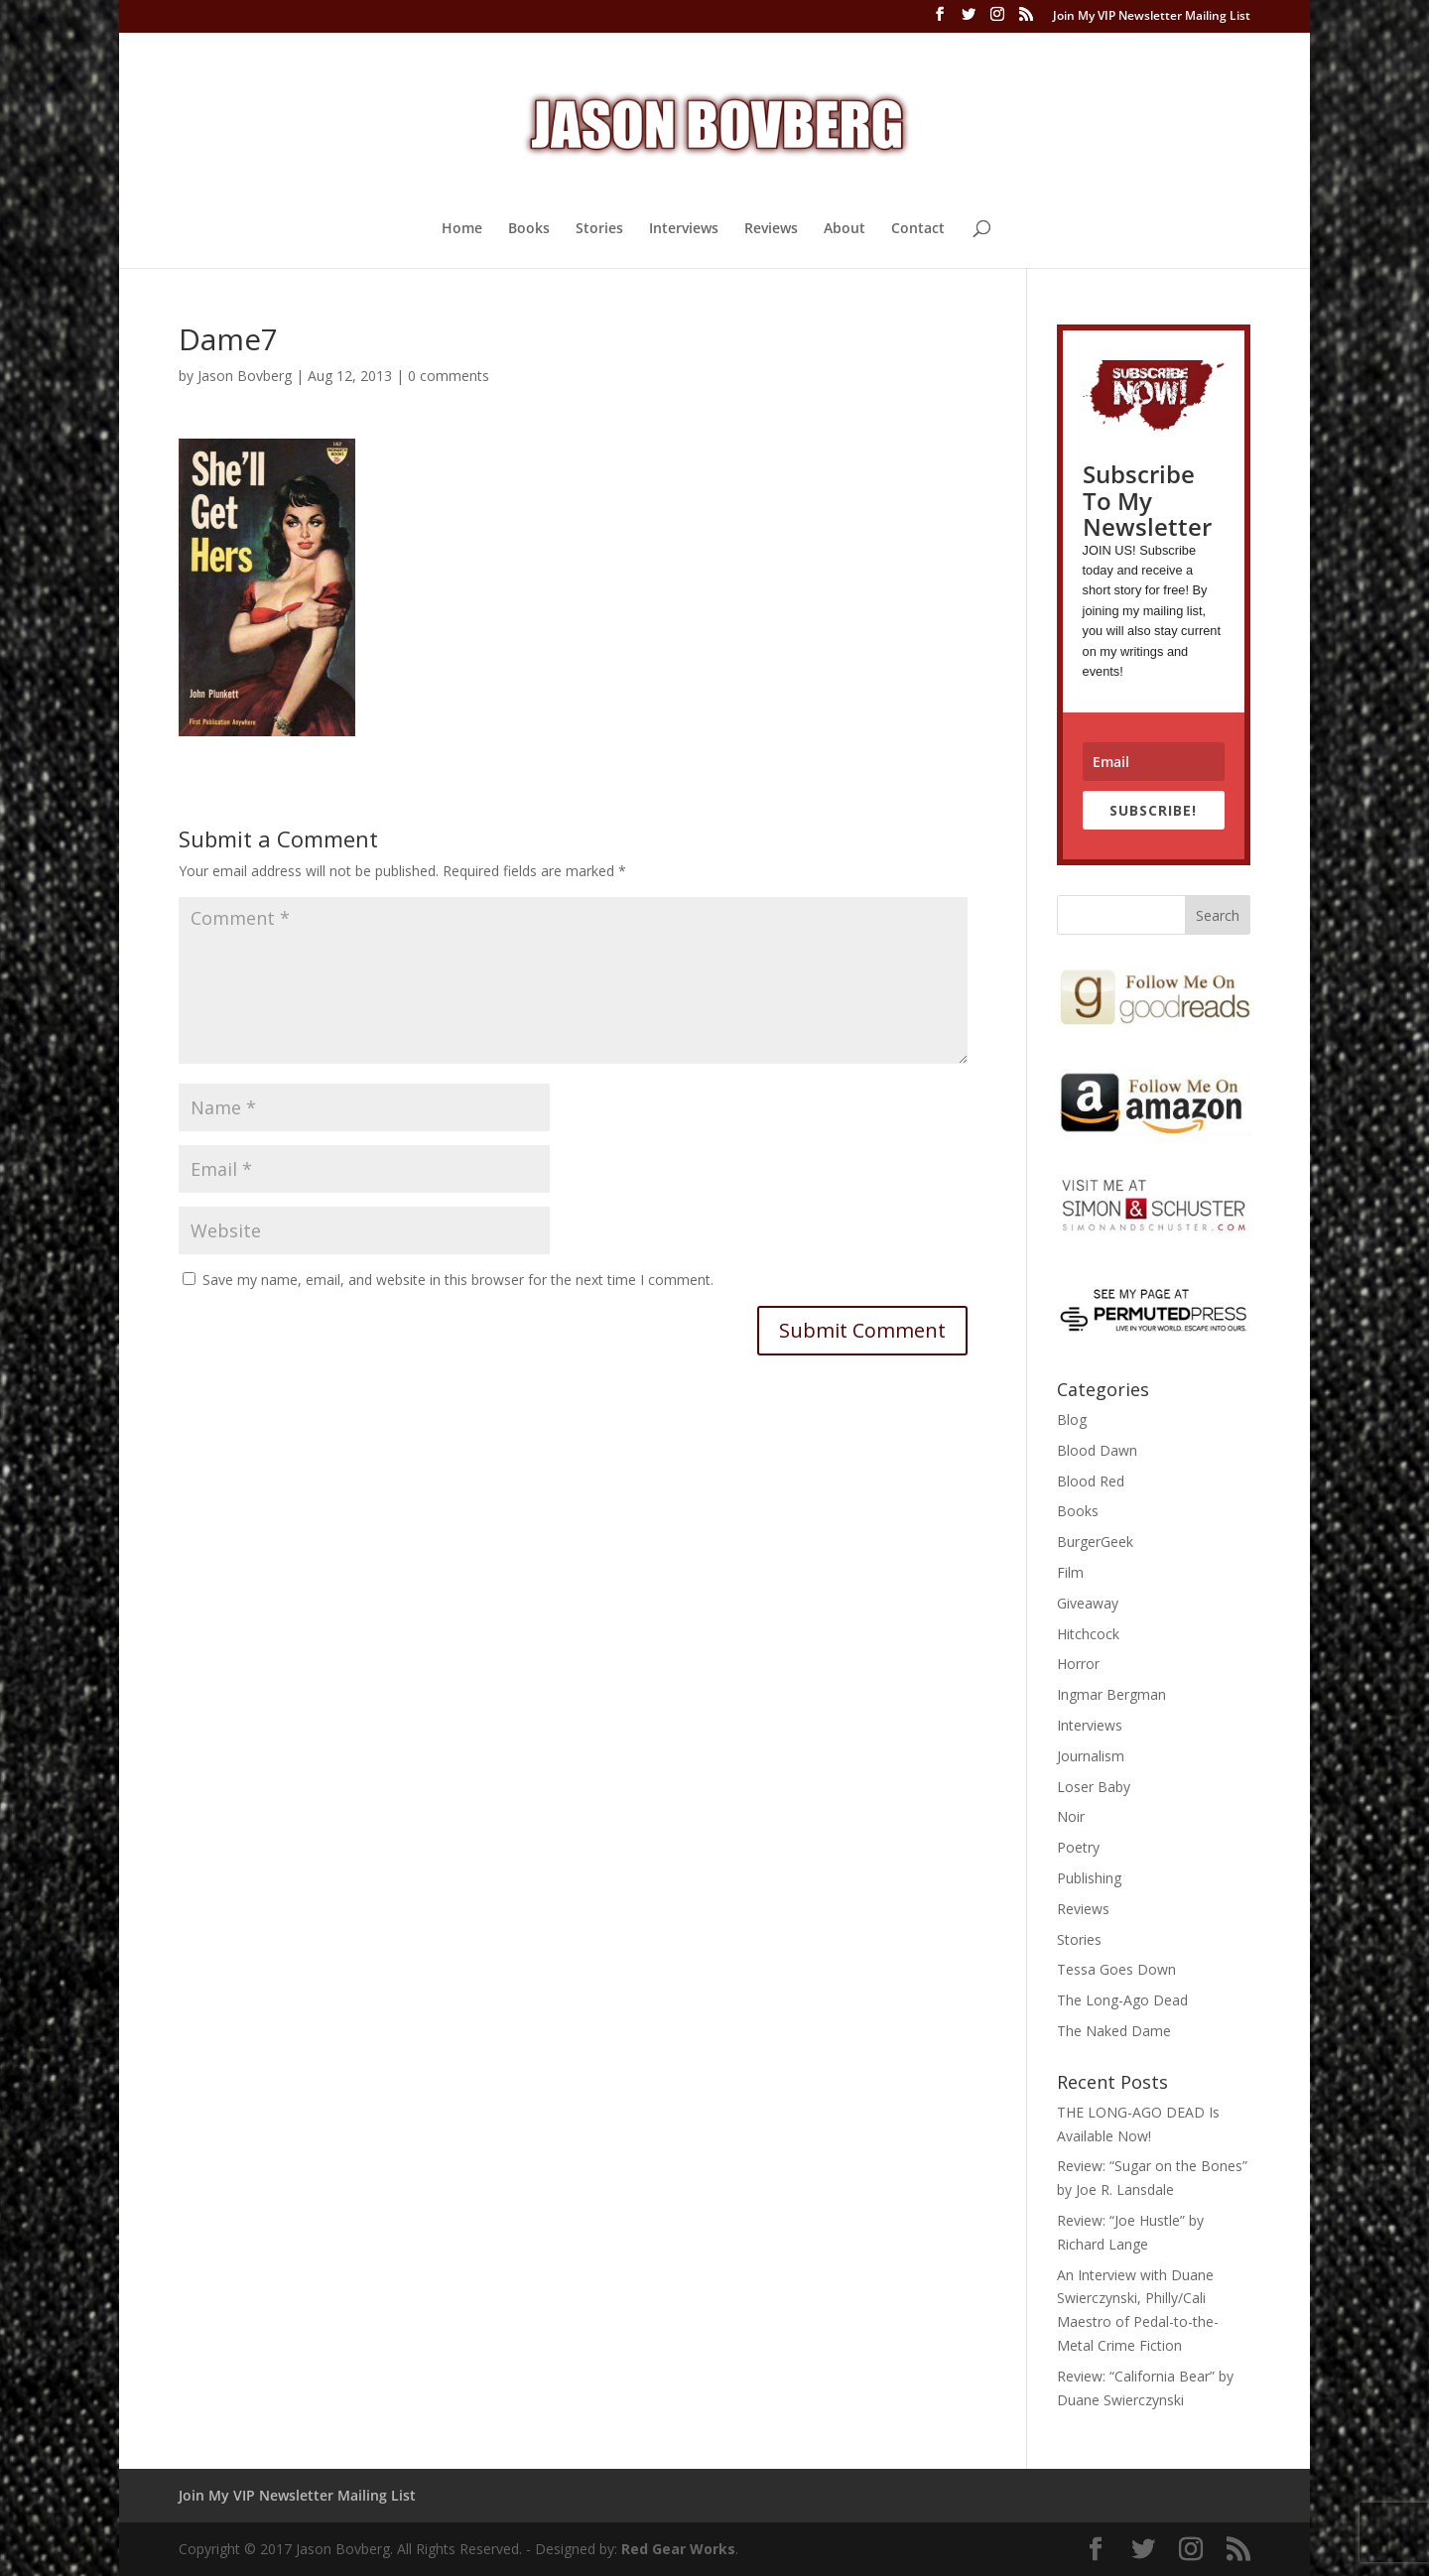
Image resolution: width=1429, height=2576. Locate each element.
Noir (1071, 1816)
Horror (1078, 1663)
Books (529, 229)
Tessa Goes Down (1116, 1969)
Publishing (1089, 1877)
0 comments (448, 375)
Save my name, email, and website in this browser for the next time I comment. (458, 1279)
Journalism (1090, 1755)
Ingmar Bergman (1111, 1694)
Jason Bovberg (244, 375)
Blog (1072, 1419)
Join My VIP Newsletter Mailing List (1151, 17)
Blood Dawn (1097, 1450)
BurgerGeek (1095, 1541)
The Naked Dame (1114, 2030)
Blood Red (1090, 1481)
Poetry (1078, 1847)
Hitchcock (1088, 1633)
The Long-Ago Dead (1122, 2000)
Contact (918, 229)
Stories (599, 229)
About (844, 229)
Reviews (771, 229)
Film (1070, 1572)
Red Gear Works (678, 2548)
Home (462, 229)
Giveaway (1087, 1603)
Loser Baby (1093, 1786)
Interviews (683, 229)
